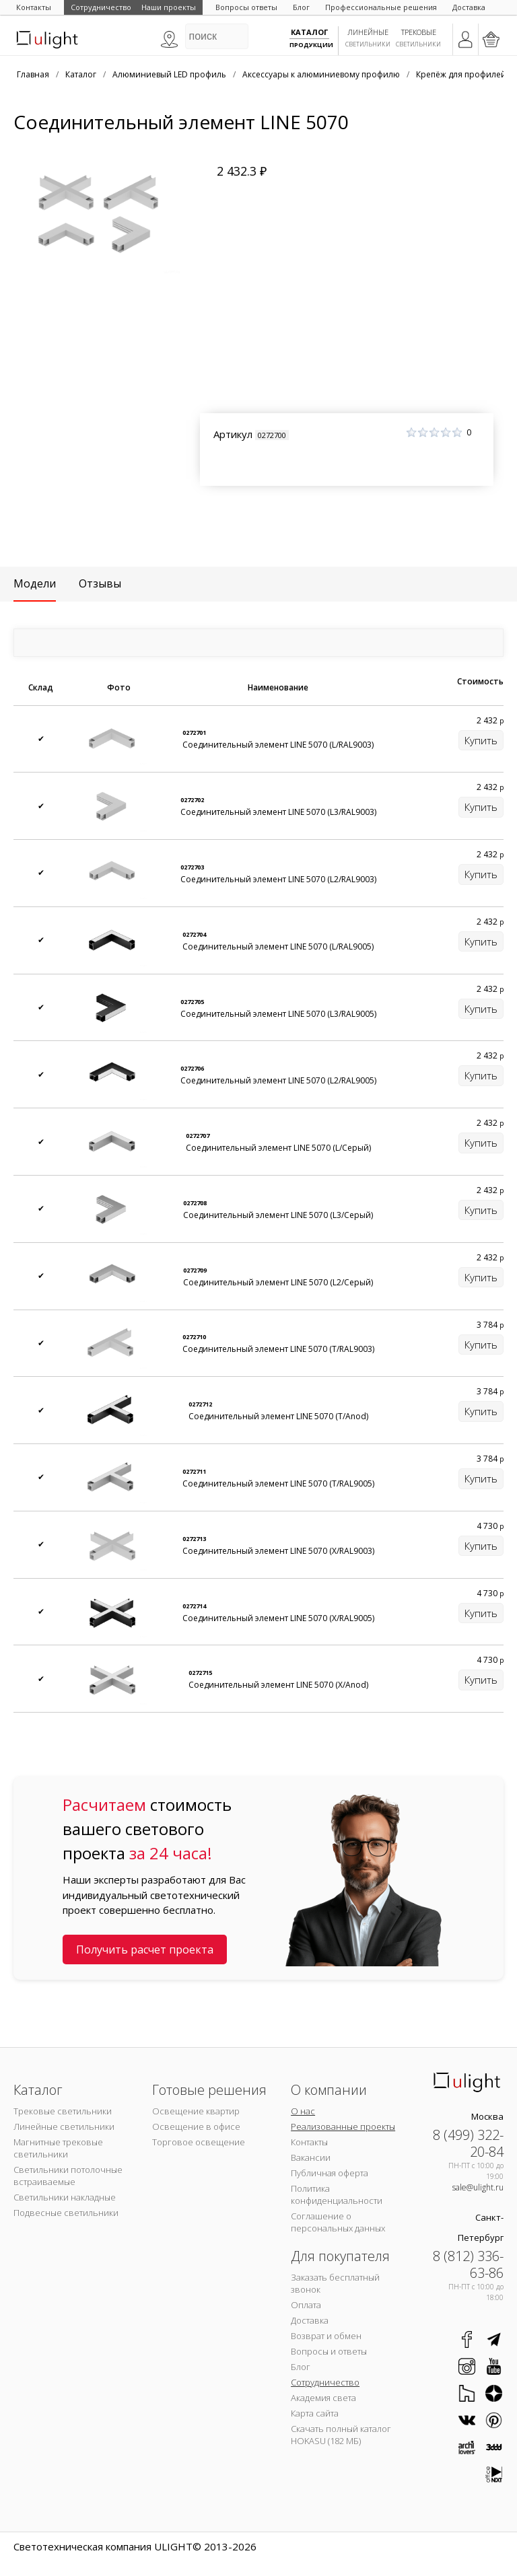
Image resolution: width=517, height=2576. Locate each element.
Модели (34, 583)
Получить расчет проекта (144, 1949)
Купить (480, 740)
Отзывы (100, 583)
